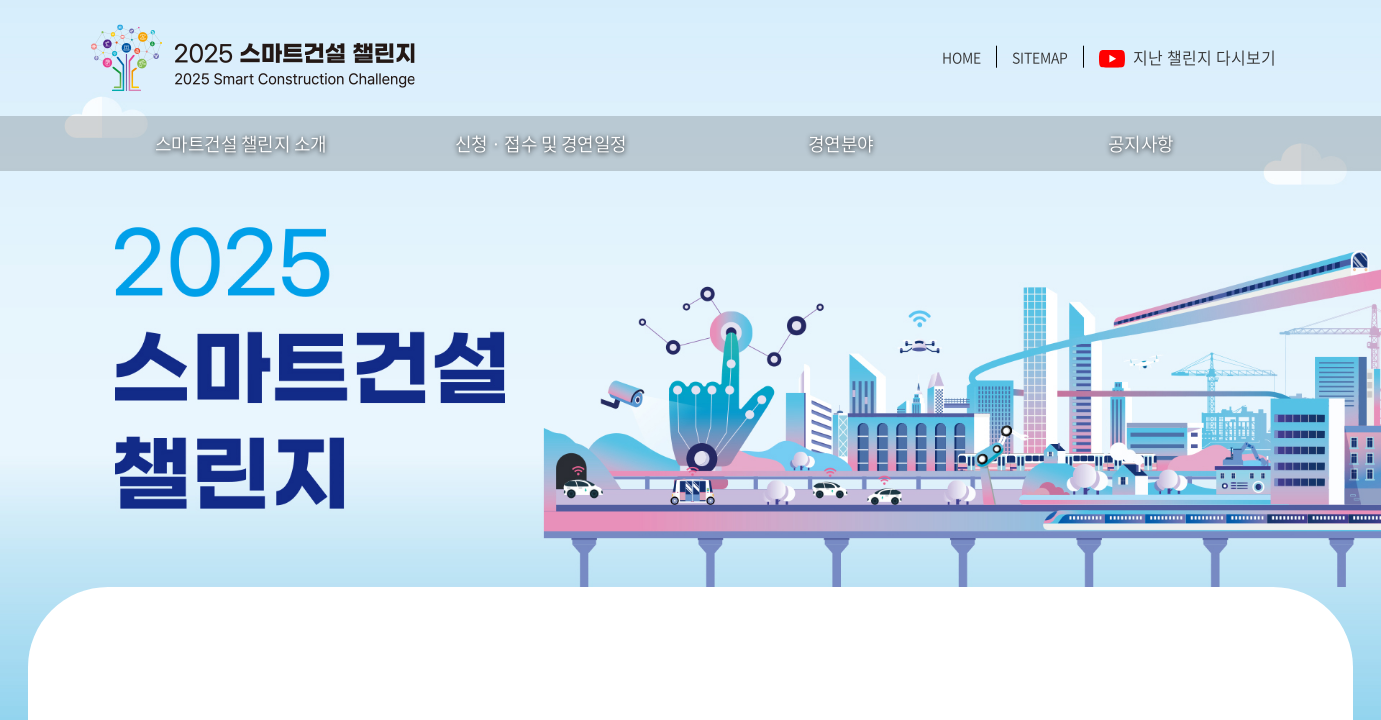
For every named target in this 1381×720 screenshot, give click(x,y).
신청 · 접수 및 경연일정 (541, 143)
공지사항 (1141, 143)
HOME (961, 57)
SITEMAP (1040, 57)
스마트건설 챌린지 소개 (241, 143)
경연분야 (841, 143)
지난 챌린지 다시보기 (1187, 57)
